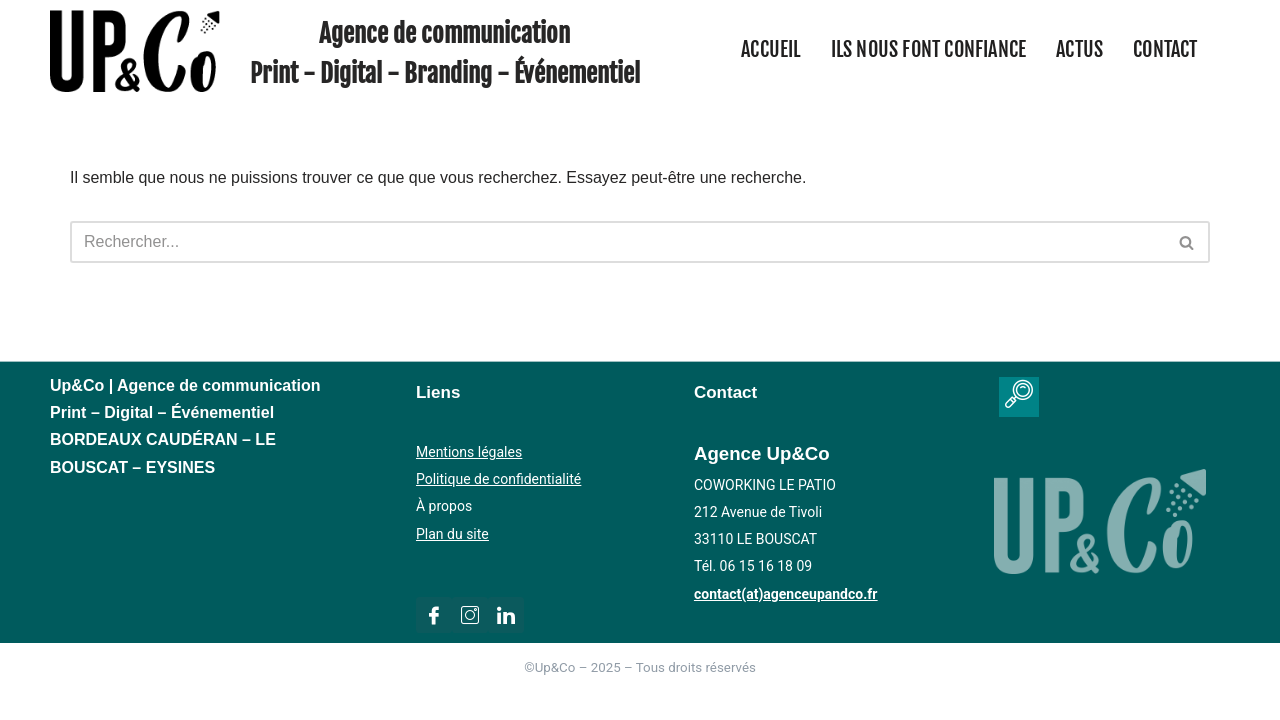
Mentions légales (469, 452)
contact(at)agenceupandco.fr (785, 594)
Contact (1165, 49)
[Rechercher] (617, 242)
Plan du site (452, 534)
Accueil (770, 49)
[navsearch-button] (1019, 397)
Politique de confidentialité (498, 479)
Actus (1079, 49)
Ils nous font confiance (929, 49)
